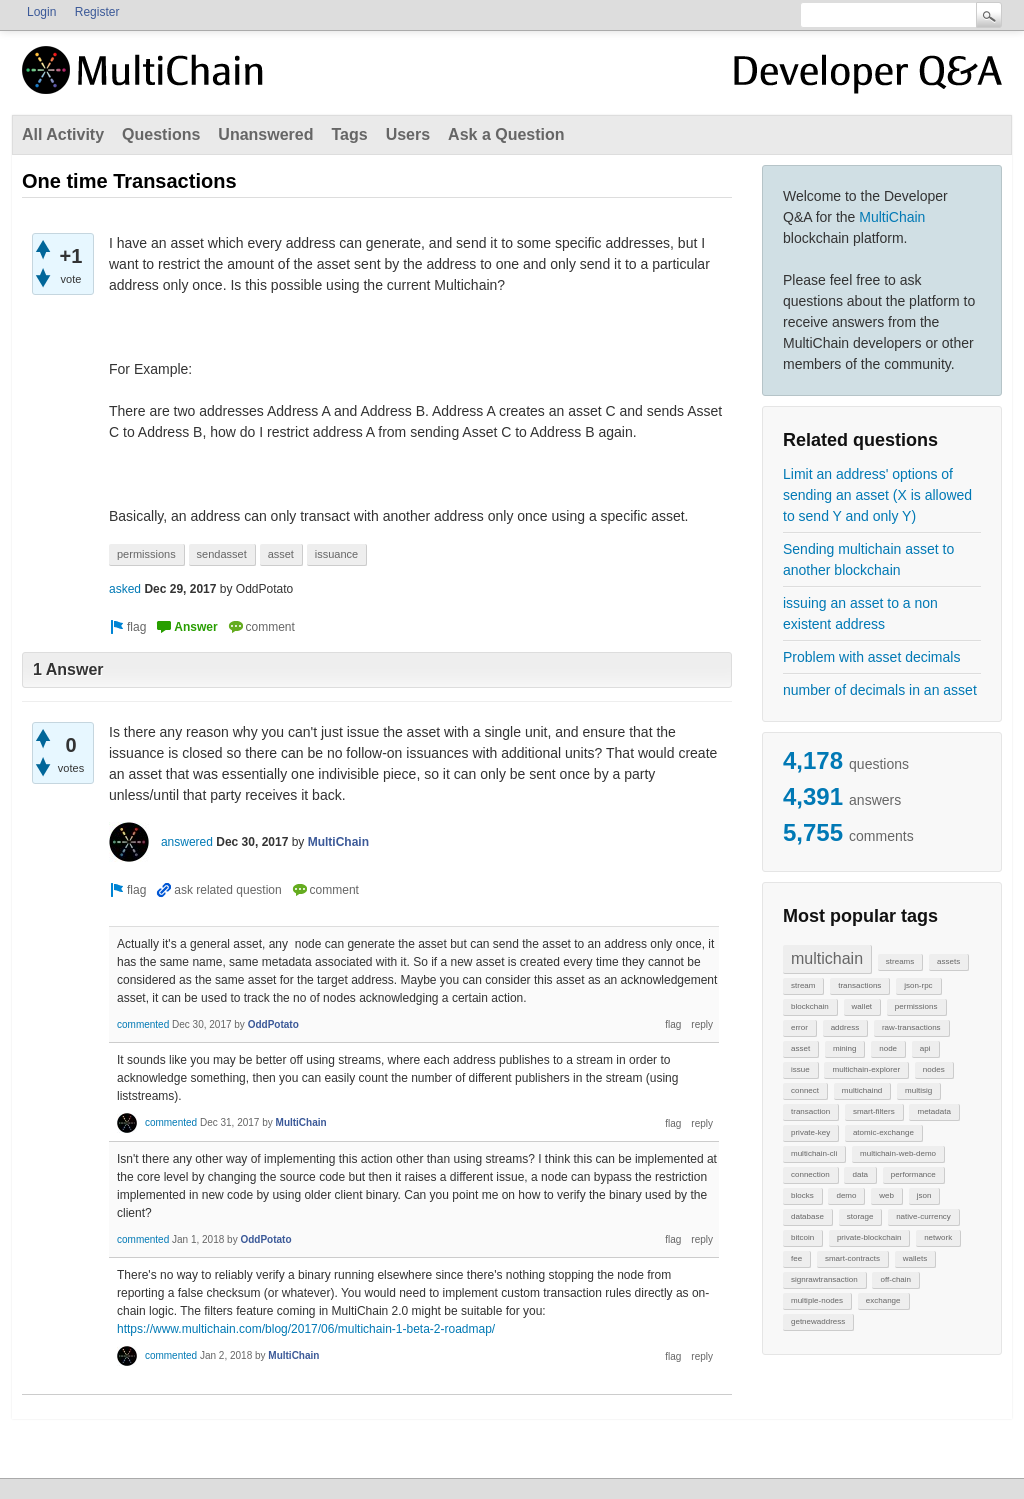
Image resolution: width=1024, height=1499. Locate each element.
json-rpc (918, 985)
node (888, 1048)
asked (125, 589)
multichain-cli (814, 1153)
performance (913, 1174)
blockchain (810, 1006)
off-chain (895, 1279)
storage (860, 1216)
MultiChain (892, 217)
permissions (916, 1006)
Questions (161, 134)
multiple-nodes (817, 1300)
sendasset (222, 554)
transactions (859, 985)
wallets (915, 1258)
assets (948, 961)
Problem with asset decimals (871, 657)
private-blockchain (869, 1237)
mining (845, 1048)
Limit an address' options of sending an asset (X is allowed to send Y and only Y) (877, 495)
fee (796, 1258)
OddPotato (273, 1024)
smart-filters (874, 1111)
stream (803, 985)
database (807, 1216)
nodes (934, 1069)
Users (408, 134)
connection (810, 1174)
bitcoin (802, 1237)
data (860, 1174)
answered (187, 842)
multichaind (862, 1090)
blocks (802, 1195)
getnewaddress (818, 1321)
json (924, 1195)
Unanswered (265, 134)
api (925, 1048)
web (886, 1195)
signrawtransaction (824, 1279)
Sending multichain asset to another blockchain (868, 559)
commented (143, 1024)
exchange (883, 1300)
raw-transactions (911, 1027)
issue (800, 1069)
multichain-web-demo (898, 1153)
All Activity (63, 134)
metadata (933, 1111)
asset (800, 1048)
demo (846, 1195)
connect (805, 1090)
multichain (827, 958)
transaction (810, 1111)
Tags (349, 134)
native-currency (923, 1216)
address (845, 1027)
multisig (918, 1090)
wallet (862, 1006)
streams (900, 961)
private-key (810, 1132)
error (799, 1027)
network (938, 1237)
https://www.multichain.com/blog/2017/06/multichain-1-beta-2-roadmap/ (306, 1329)
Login (41, 12)
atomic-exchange (883, 1132)
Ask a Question (506, 134)
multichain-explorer (866, 1069)
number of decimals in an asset (880, 690)
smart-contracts (852, 1258)
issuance (336, 554)
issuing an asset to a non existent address (860, 613)
